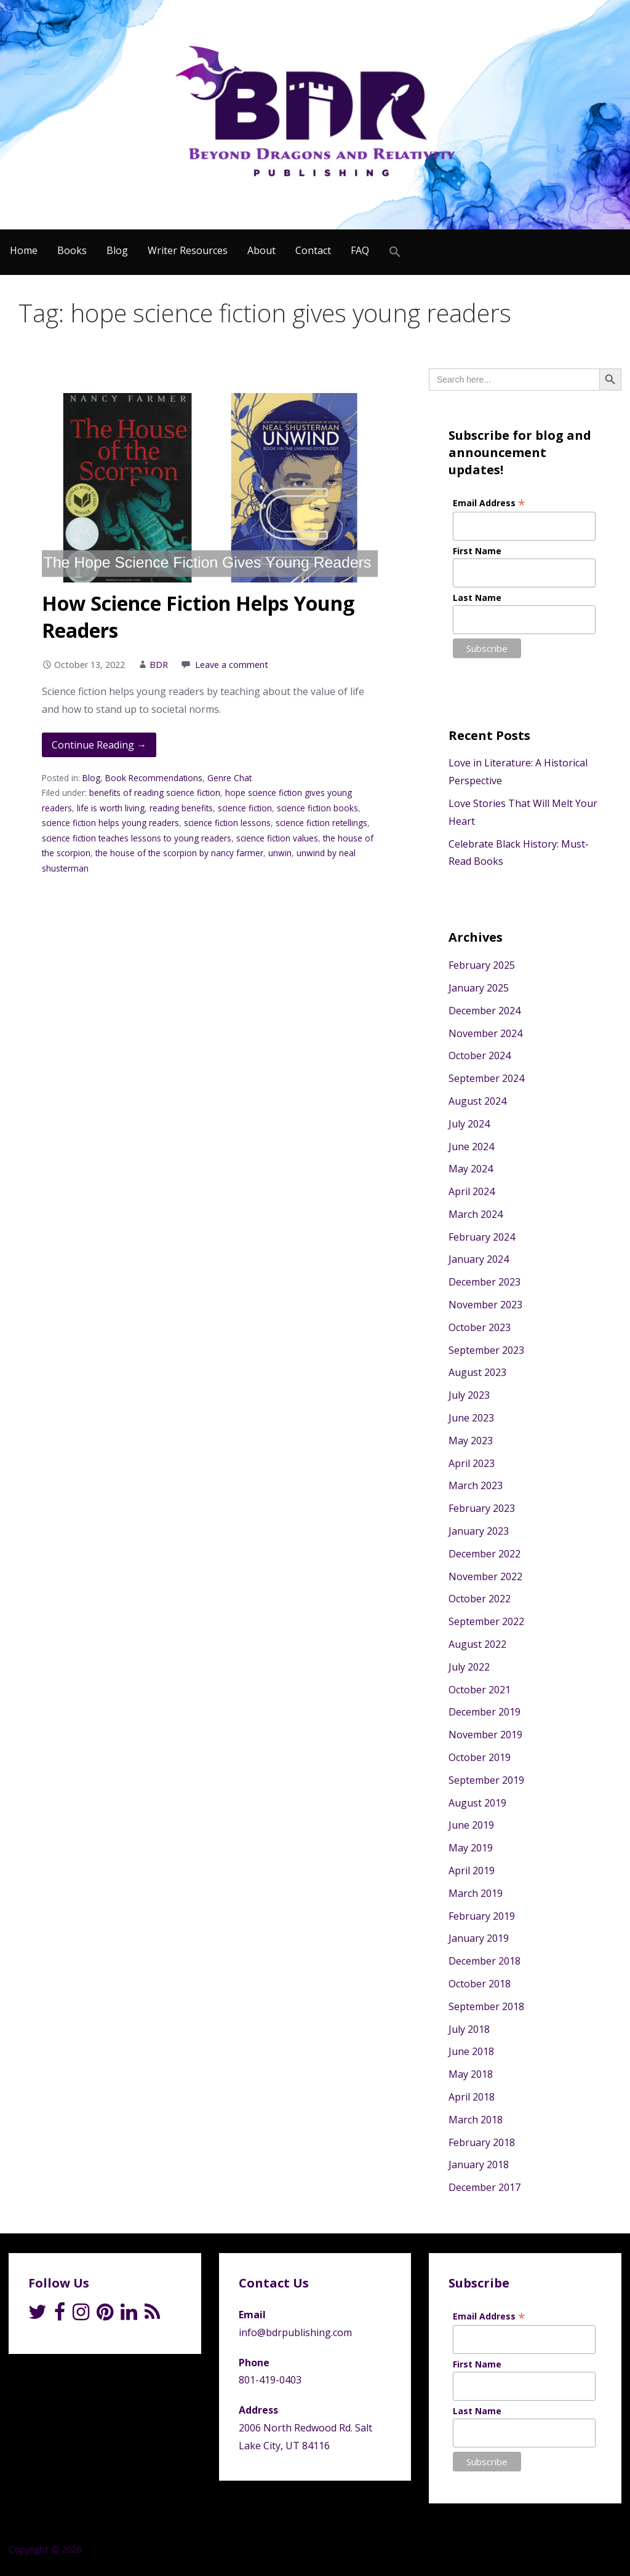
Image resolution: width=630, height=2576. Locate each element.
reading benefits (181, 808)
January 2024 (479, 1259)
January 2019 (479, 1938)
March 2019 (476, 1893)
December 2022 (484, 1553)
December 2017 (484, 2187)
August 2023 (477, 1372)
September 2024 (486, 1078)
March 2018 (476, 2119)
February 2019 (482, 1916)
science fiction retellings (321, 823)
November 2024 (485, 1033)
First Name (477, 551)
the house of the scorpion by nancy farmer (179, 853)
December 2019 (484, 1712)
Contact (313, 250)
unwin (280, 853)
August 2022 (477, 1644)
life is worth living (111, 808)
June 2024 (471, 1146)
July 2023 (469, 1395)
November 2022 (485, 1576)
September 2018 (486, 2006)
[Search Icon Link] (395, 251)
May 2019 (471, 1847)
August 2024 (477, 1101)
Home (24, 250)
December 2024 (484, 1010)
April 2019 (472, 1870)
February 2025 (482, 965)
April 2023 (472, 1463)
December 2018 (484, 1961)
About (261, 250)
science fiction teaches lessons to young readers (136, 838)
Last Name (477, 597)
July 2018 (469, 2029)
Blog (117, 250)
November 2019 (485, 1734)
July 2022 (469, 1667)
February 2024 (482, 1237)
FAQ (360, 250)
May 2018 (471, 2074)
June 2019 (471, 1825)
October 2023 (480, 1327)
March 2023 (476, 1485)
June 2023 (471, 1418)
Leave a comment (231, 664)
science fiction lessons (227, 823)
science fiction (245, 808)
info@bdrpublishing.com (295, 2332)
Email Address (489, 503)
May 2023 (471, 1440)
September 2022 (486, 1621)
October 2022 (480, 1598)
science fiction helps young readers (110, 823)
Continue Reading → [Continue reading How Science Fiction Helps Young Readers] (99, 745)
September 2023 (486, 1350)
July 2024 (469, 1124)
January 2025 (479, 988)
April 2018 (472, 2097)
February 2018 (482, 2142)
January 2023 (479, 1531)
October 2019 (480, 1757)
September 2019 (486, 1780)
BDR (159, 664)
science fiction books (317, 808)
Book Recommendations (153, 778)
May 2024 (471, 1168)
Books (72, 250)
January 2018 (479, 2164)
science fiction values (277, 838)
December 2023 (484, 1282)
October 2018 (480, 1983)
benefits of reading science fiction (154, 792)
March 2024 (476, 1214)
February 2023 (482, 1508)
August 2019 (477, 1803)
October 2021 (480, 1689)
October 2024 (480, 1055)
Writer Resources (188, 250)
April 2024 (472, 1191)
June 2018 (471, 2051)
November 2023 (485, 1304)
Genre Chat (229, 778)
